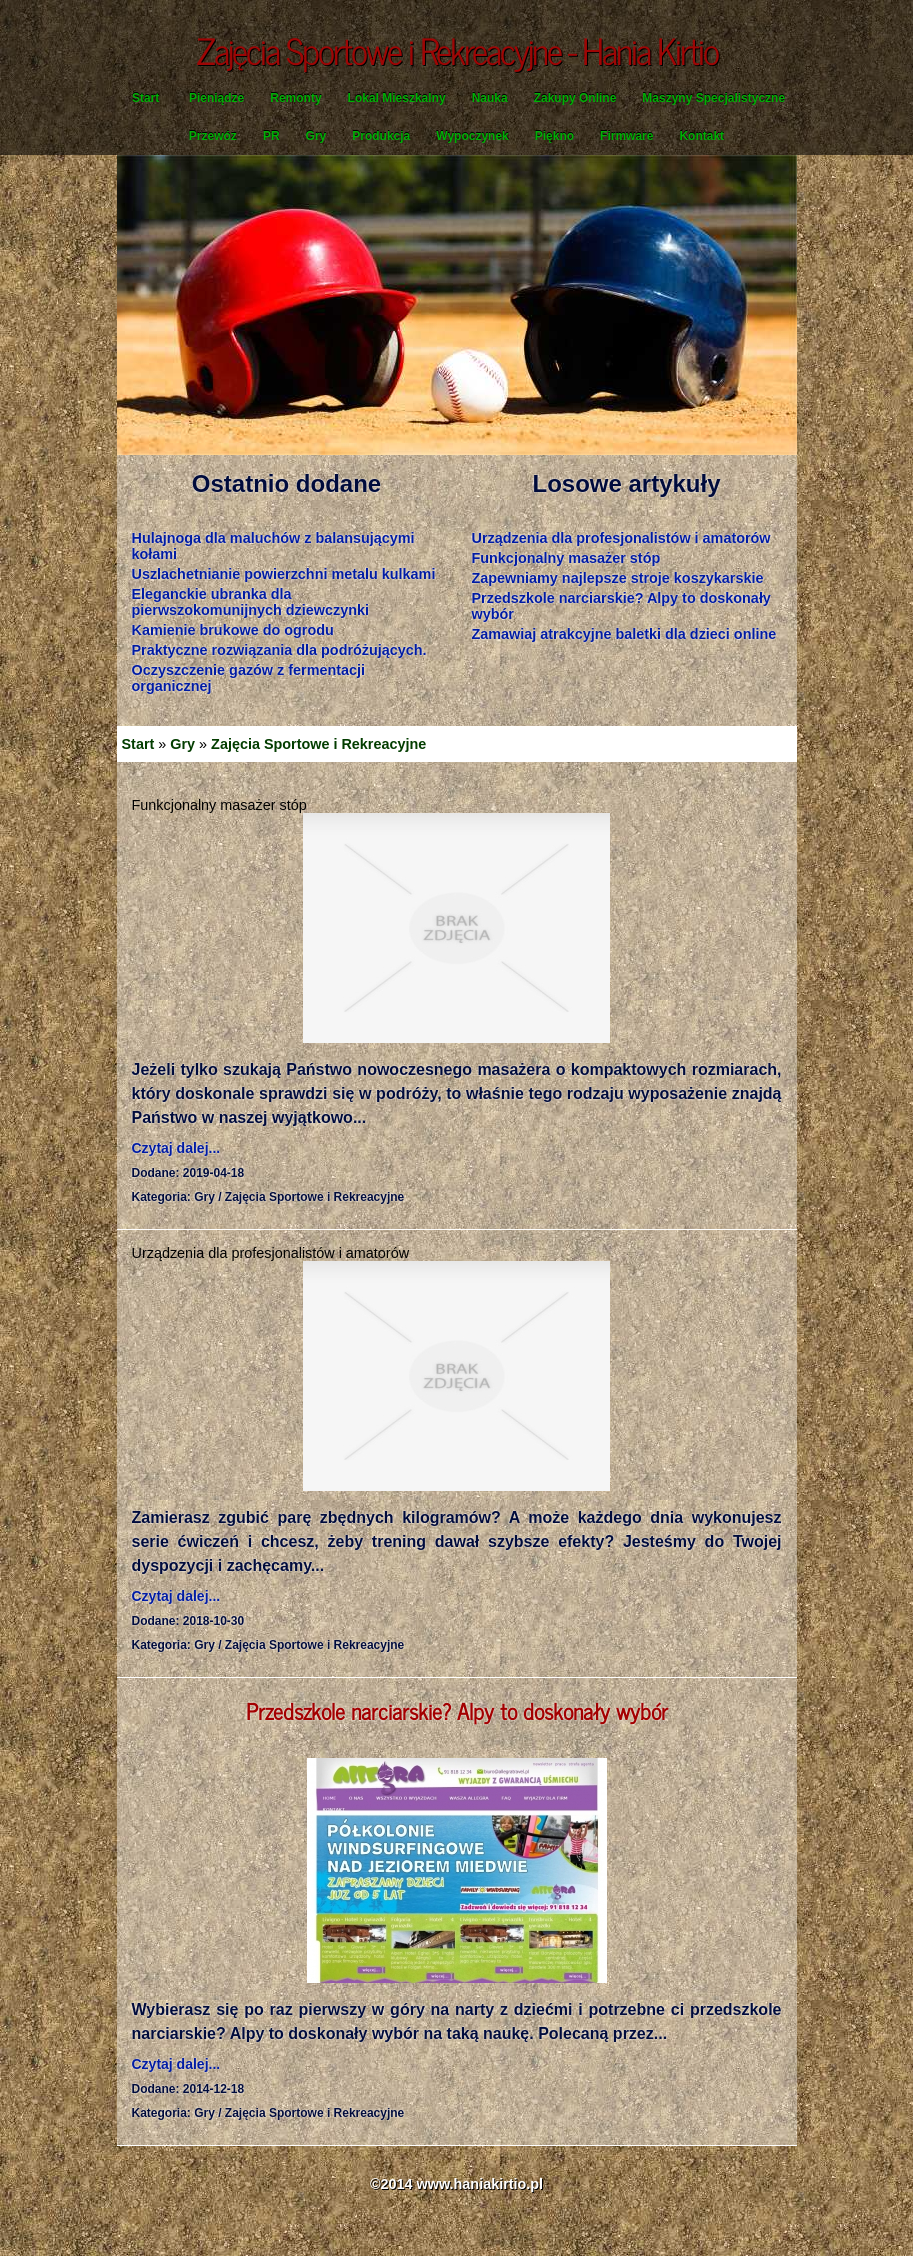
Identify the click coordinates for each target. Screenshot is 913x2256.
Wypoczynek (472, 136)
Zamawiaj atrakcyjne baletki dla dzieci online (624, 634)
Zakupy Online (575, 98)
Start (145, 98)
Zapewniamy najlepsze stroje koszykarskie (618, 578)
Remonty (295, 98)
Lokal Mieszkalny (397, 98)
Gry (316, 136)
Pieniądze (216, 98)
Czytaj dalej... (176, 1148)
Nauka (490, 98)
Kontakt (701, 136)
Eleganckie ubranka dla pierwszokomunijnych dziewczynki (251, 602)
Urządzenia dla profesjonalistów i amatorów (621, 538)
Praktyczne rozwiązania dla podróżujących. (279, 650)
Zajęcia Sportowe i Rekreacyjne (318, 744)
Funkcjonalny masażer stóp (566, 558)
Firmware (626, 136)
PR (271, 136)
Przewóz (213, 136)
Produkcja (381, 136)
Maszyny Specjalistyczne (713, 98)
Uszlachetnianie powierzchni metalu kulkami (284, 574)
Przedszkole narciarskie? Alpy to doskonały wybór (457, 1710)
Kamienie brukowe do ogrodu (233, 630)
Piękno (554, 136)
